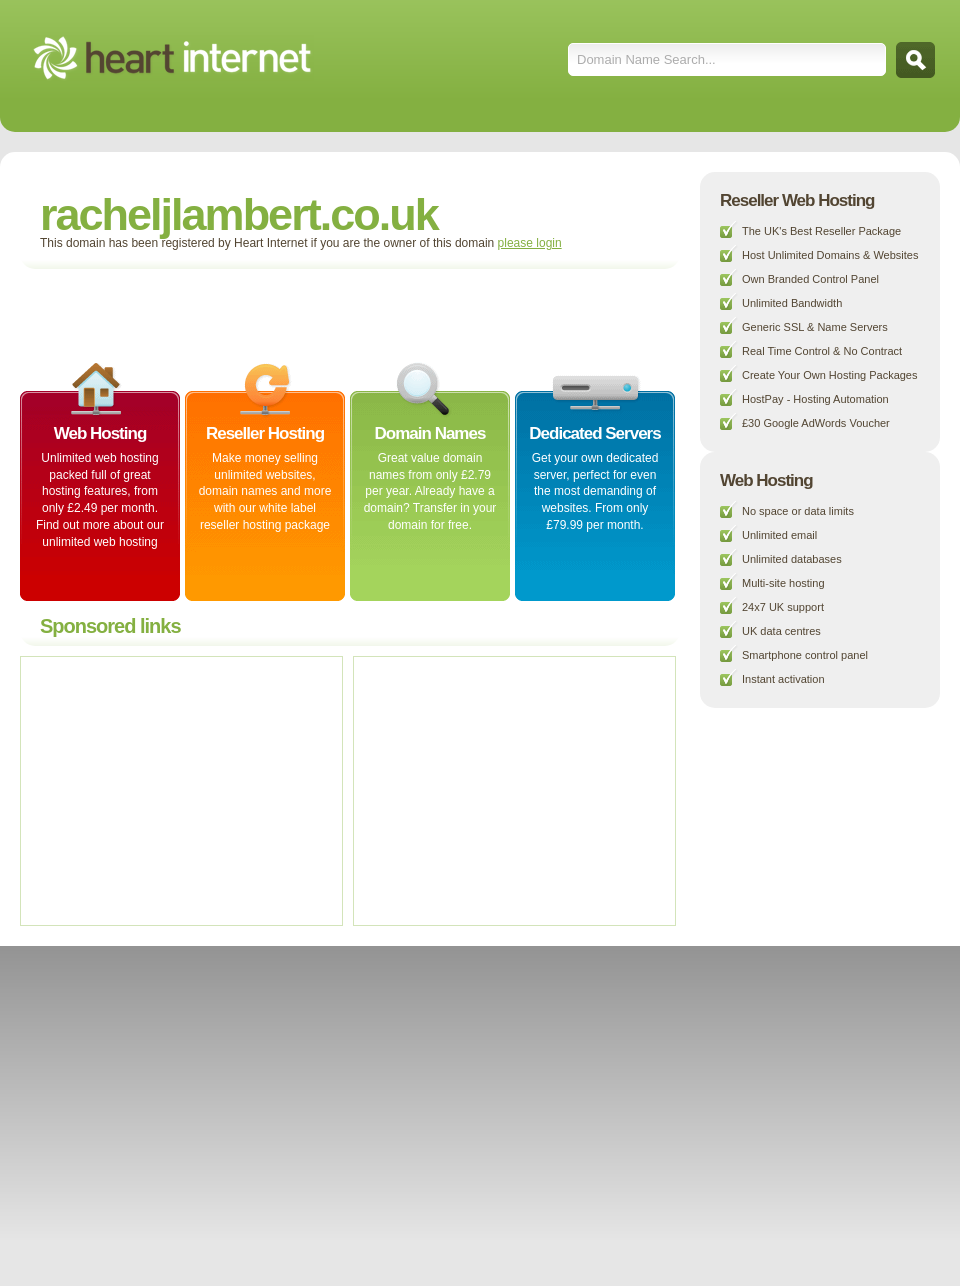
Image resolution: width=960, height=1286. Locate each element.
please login (530, 243)
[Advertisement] (264, 314)
